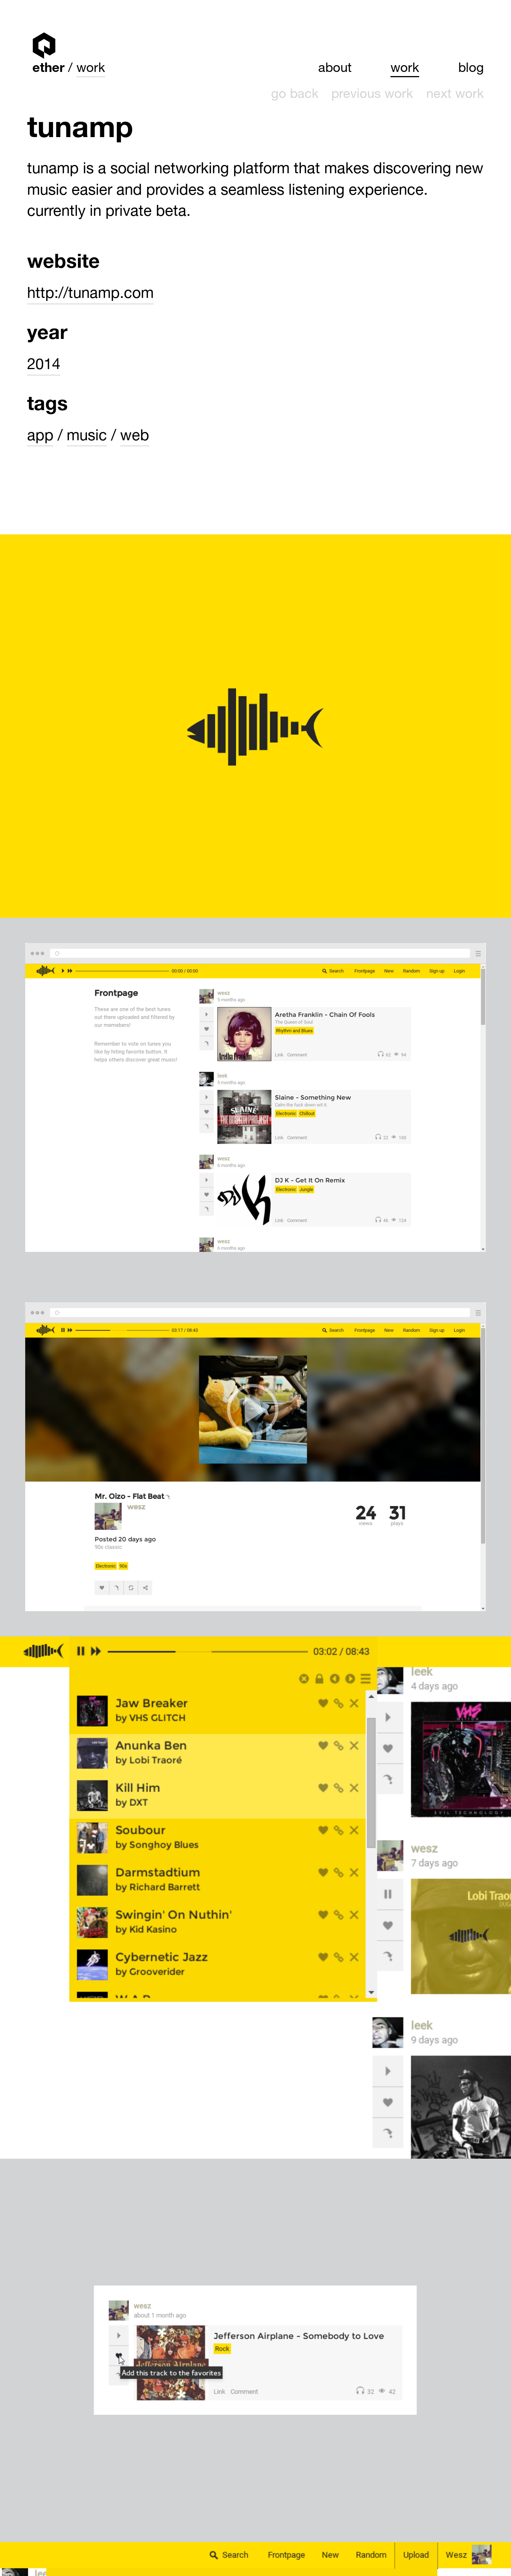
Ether (44, 45)
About (335, 69)
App (40, 437)
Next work (455, 95)
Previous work (372, 95)
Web (134, 437)
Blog (471, 69)
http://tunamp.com (90, 294)
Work (90, 69)
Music (87, 437)
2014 (43, 366)
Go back (295, 95)
